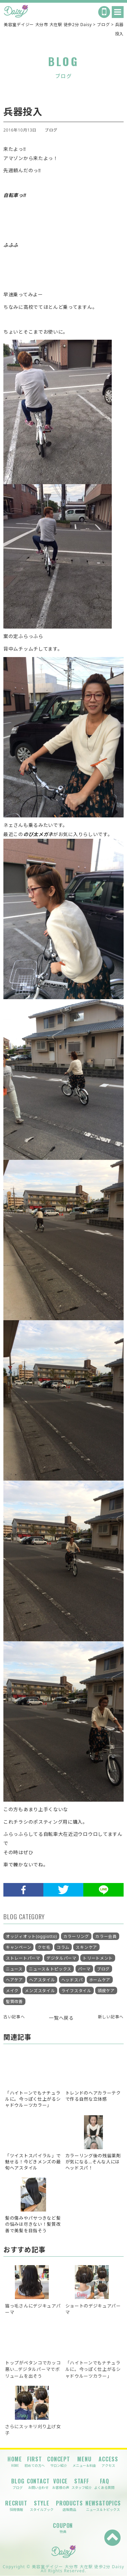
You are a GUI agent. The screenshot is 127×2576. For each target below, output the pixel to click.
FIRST (34, 2461)
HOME (14, 2461)
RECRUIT (16, 2505)
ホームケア (100, 1980)
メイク (12, 1991)
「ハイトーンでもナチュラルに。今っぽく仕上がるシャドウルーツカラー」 (93, 2369)
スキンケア (86, 1947)
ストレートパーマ (23, 1958)
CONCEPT (58, 2461)
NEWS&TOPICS (103, 2505)
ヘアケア (14, 1980)
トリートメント (98, 1958)
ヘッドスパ (72, 1980)
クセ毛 (44, 1947)
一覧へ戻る (61, 2018)
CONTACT (38, 2483)
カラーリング (76, 1936)
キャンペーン (18, 1947)
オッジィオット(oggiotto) (31, 1936)
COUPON (63, 2528)
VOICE (60, 2483)
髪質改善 (14, 2001)
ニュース (14, 1969)
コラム (63, 1947)
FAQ (104, 2483)
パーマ (84, 1969)
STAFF (81, 2483)
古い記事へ (14, 2016)
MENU (84, 2461)
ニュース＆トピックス (50, 1969)
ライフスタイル (76, 1991)
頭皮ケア (106, 1991)
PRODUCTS (69, 2505)
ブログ (51, 130)
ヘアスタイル (42, 1980)
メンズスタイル (40, 1991)
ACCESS (108, 2461)
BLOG (17, 2483)
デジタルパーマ (61, 1958)
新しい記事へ (111, 2016)
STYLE (42, 2505)
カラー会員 (106, 1936)
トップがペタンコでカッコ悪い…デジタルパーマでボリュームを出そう (33, 2369)
